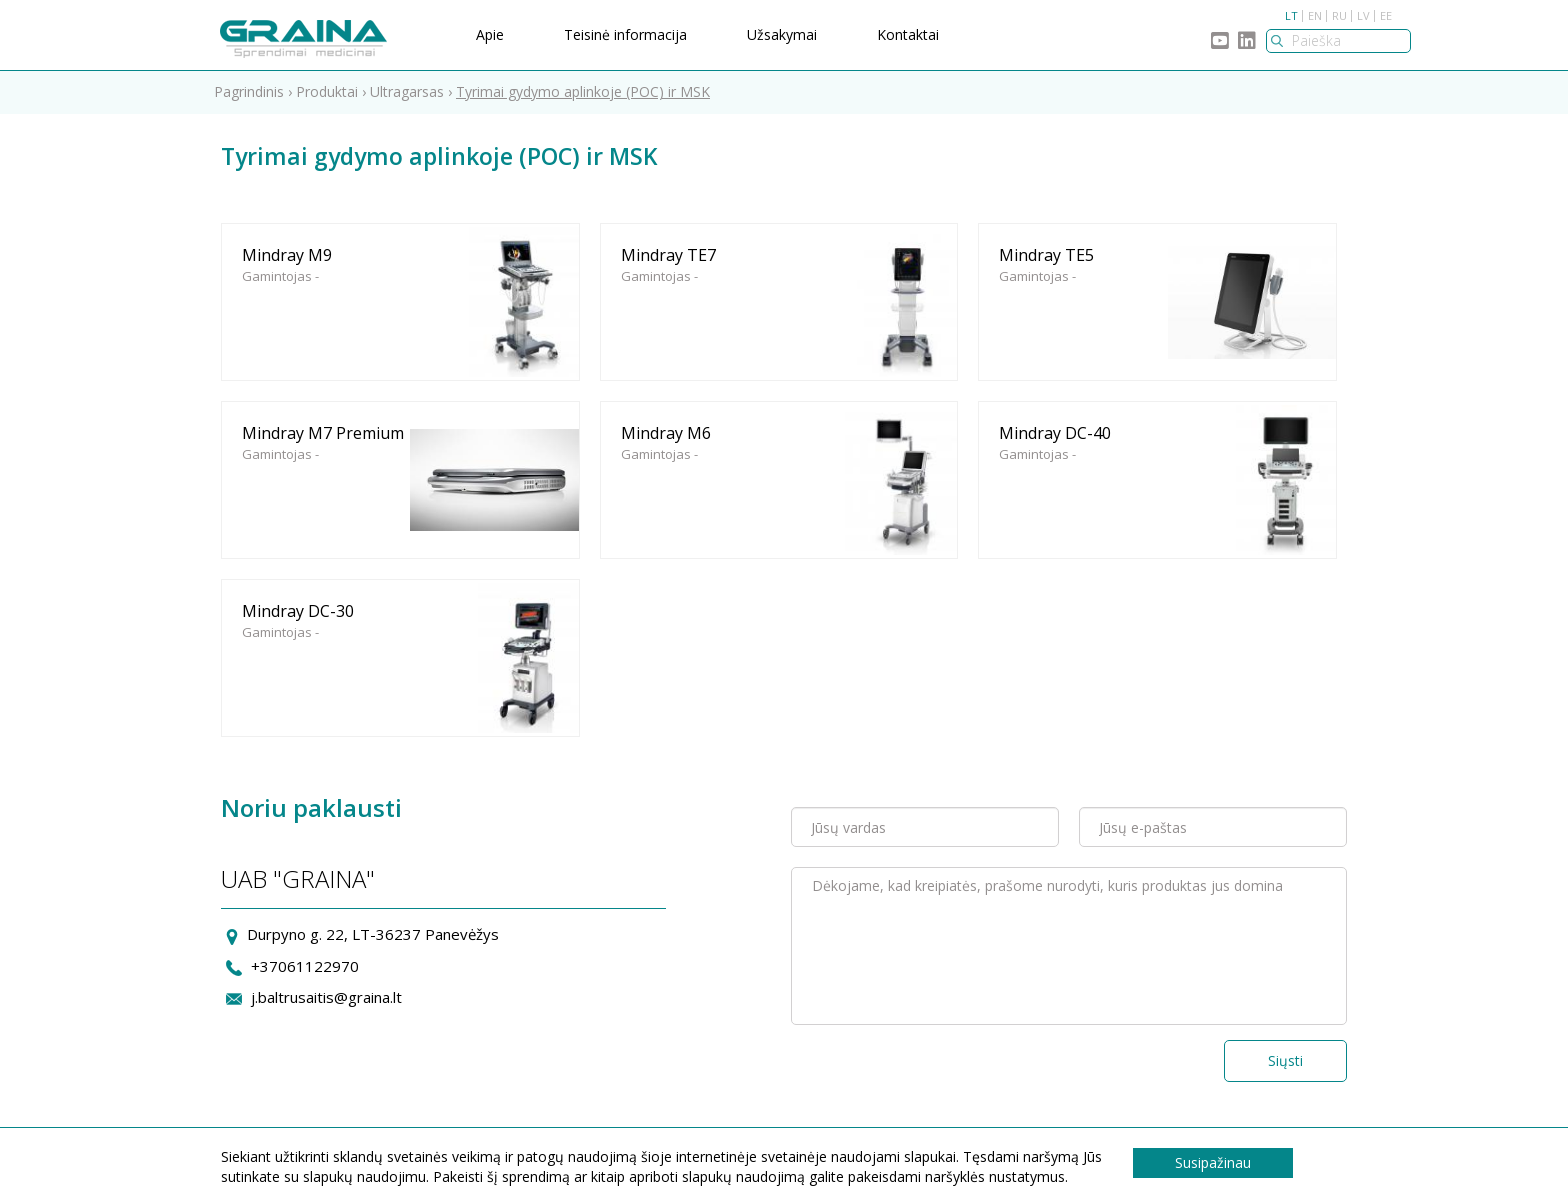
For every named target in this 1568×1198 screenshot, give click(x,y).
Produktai (327, 91)
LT (1291, 15)
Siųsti (1285, 1060)
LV (1363, 15)
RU (1339, 15)
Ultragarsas (407, 91)
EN (1315, 15)
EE (1386, 15)
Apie (490, 34)
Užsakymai (782, 34)
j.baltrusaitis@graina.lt (326, 997)
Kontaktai (908, 34)
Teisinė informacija (625, 34)
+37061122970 (305, 966)
